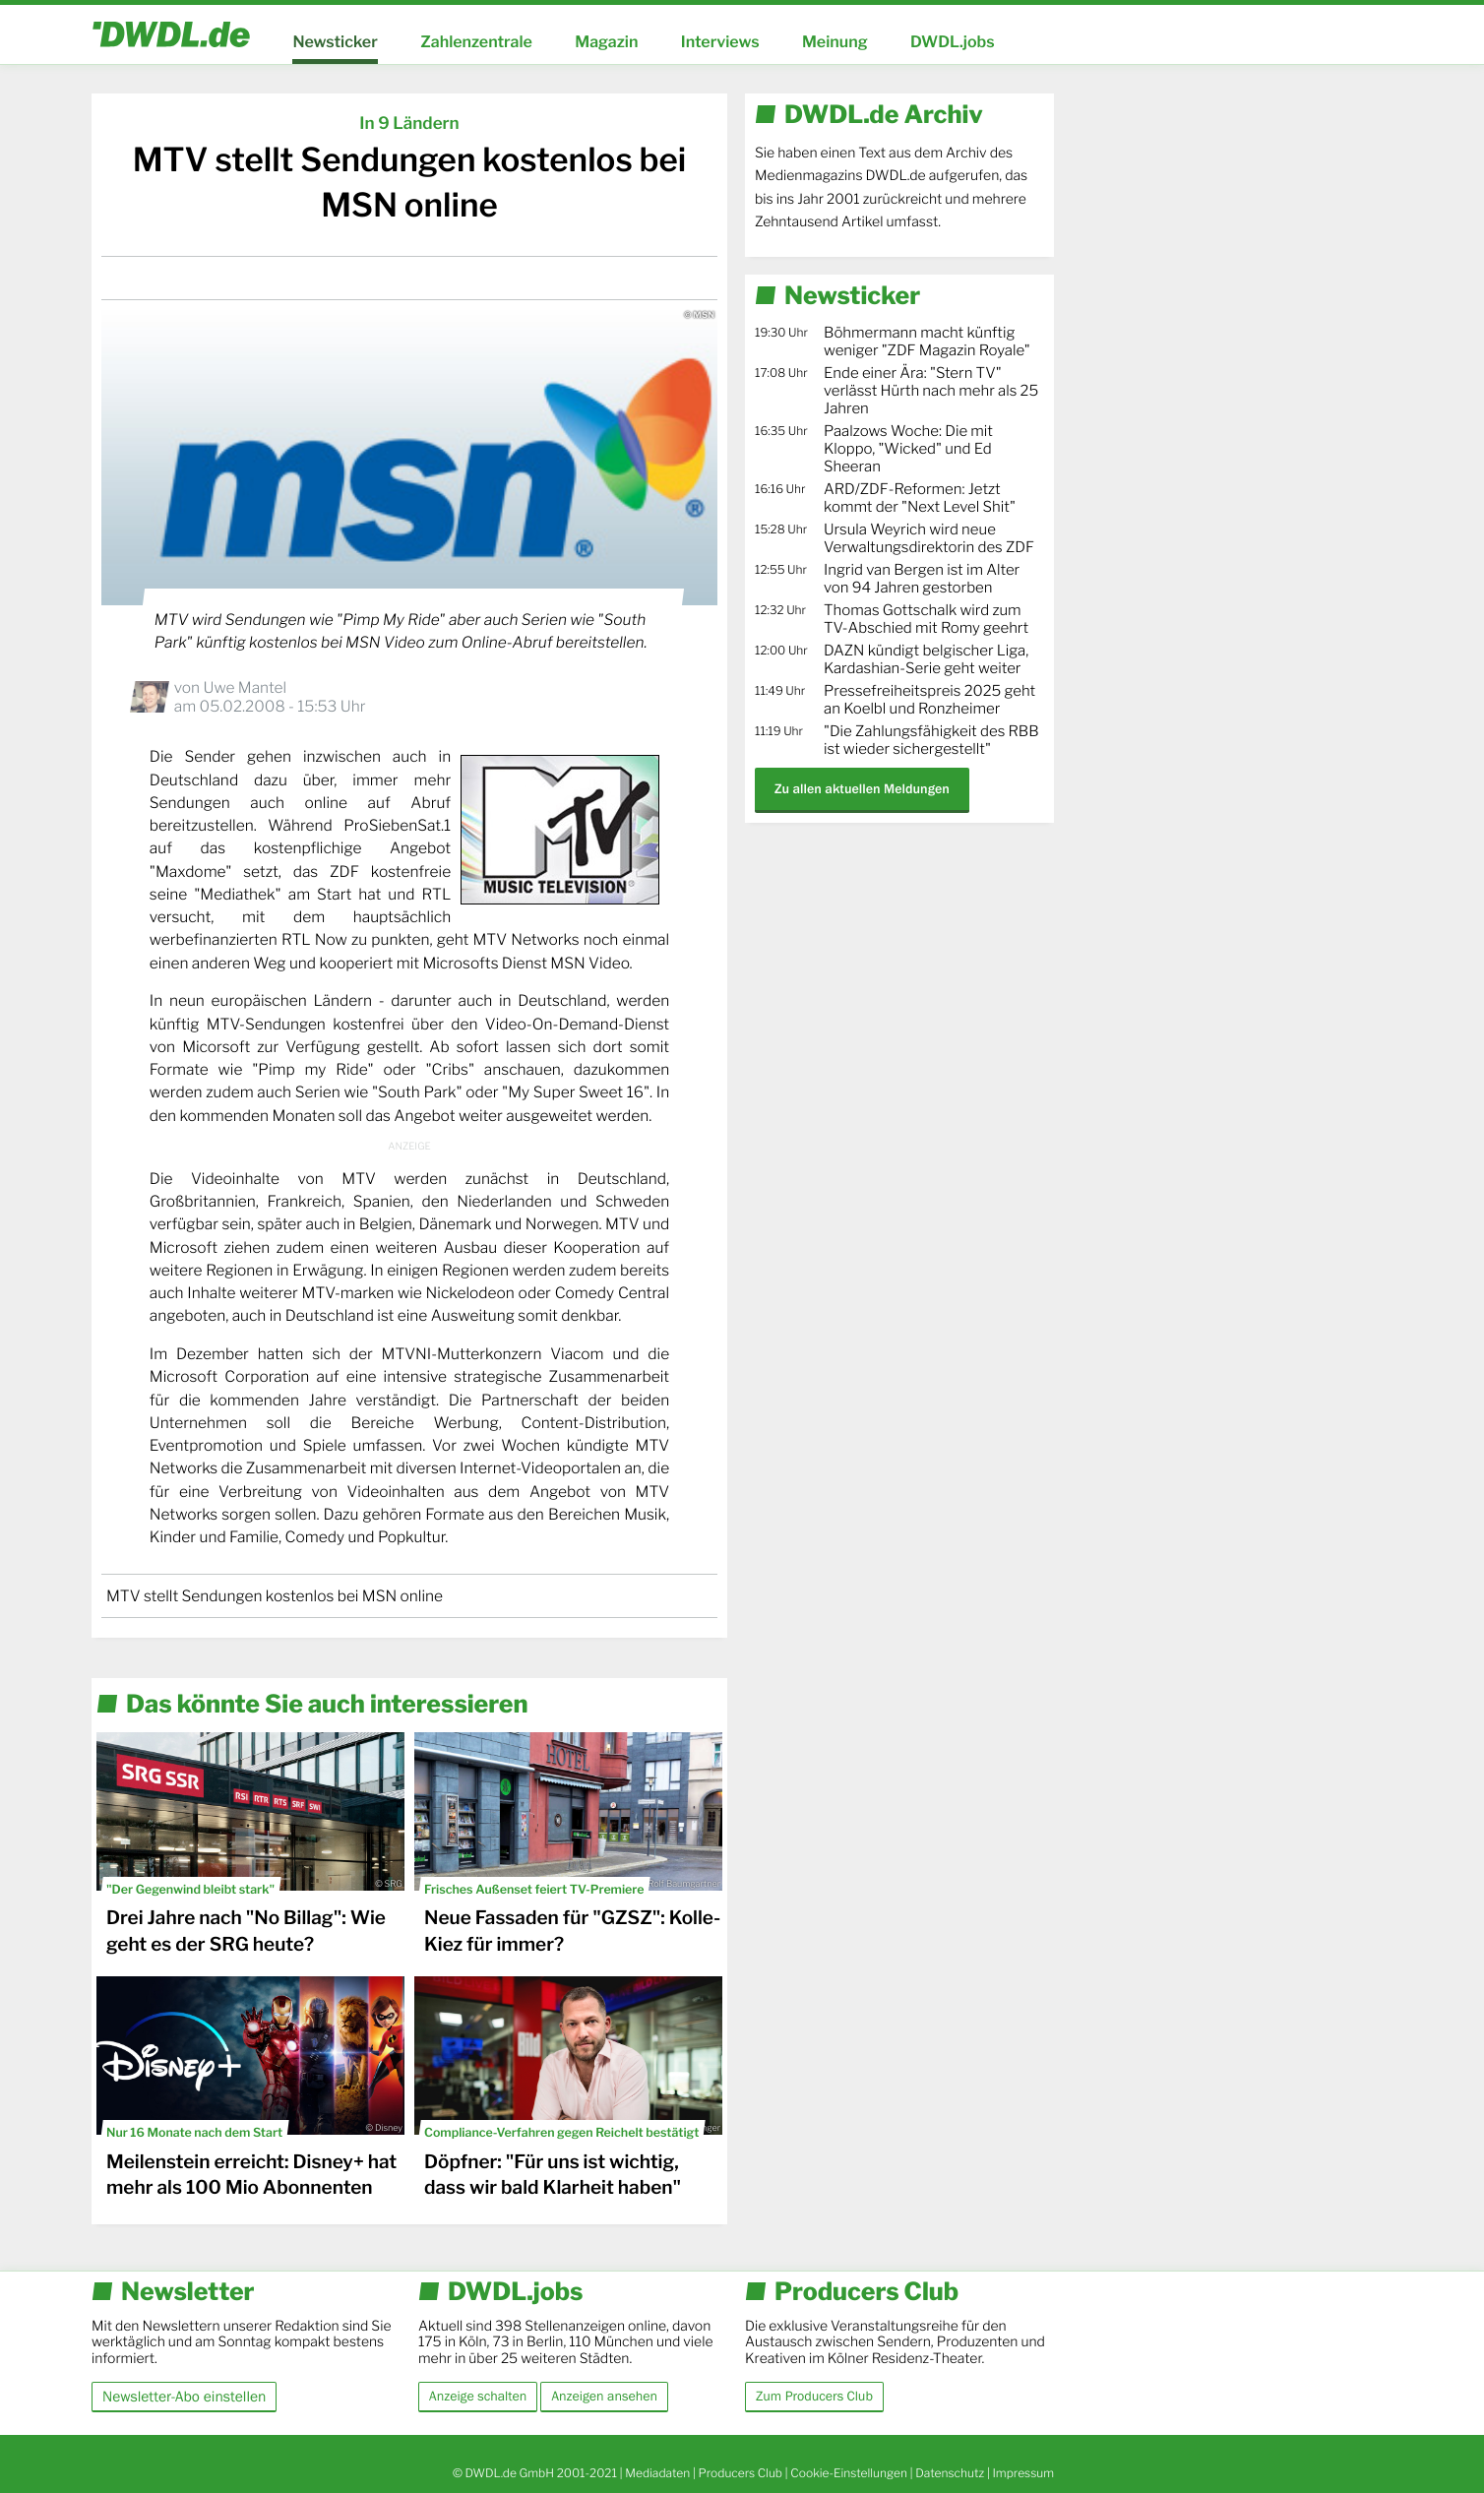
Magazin (606, 41)
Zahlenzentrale (476, 41)
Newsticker (334, 41)
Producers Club (740, 2472)
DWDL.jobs (952, 41)
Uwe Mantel (244, 687)
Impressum (1023, 2472)
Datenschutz (949, 2472)
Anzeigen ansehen (604, 2396)
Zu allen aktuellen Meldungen (862, 788)
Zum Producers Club (814, 2396)
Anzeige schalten (477, 2396)
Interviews (720, 41)
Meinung (835, 41)
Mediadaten (657, 2472)
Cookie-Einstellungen (848, 2472)
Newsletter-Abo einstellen (184, 2396)
